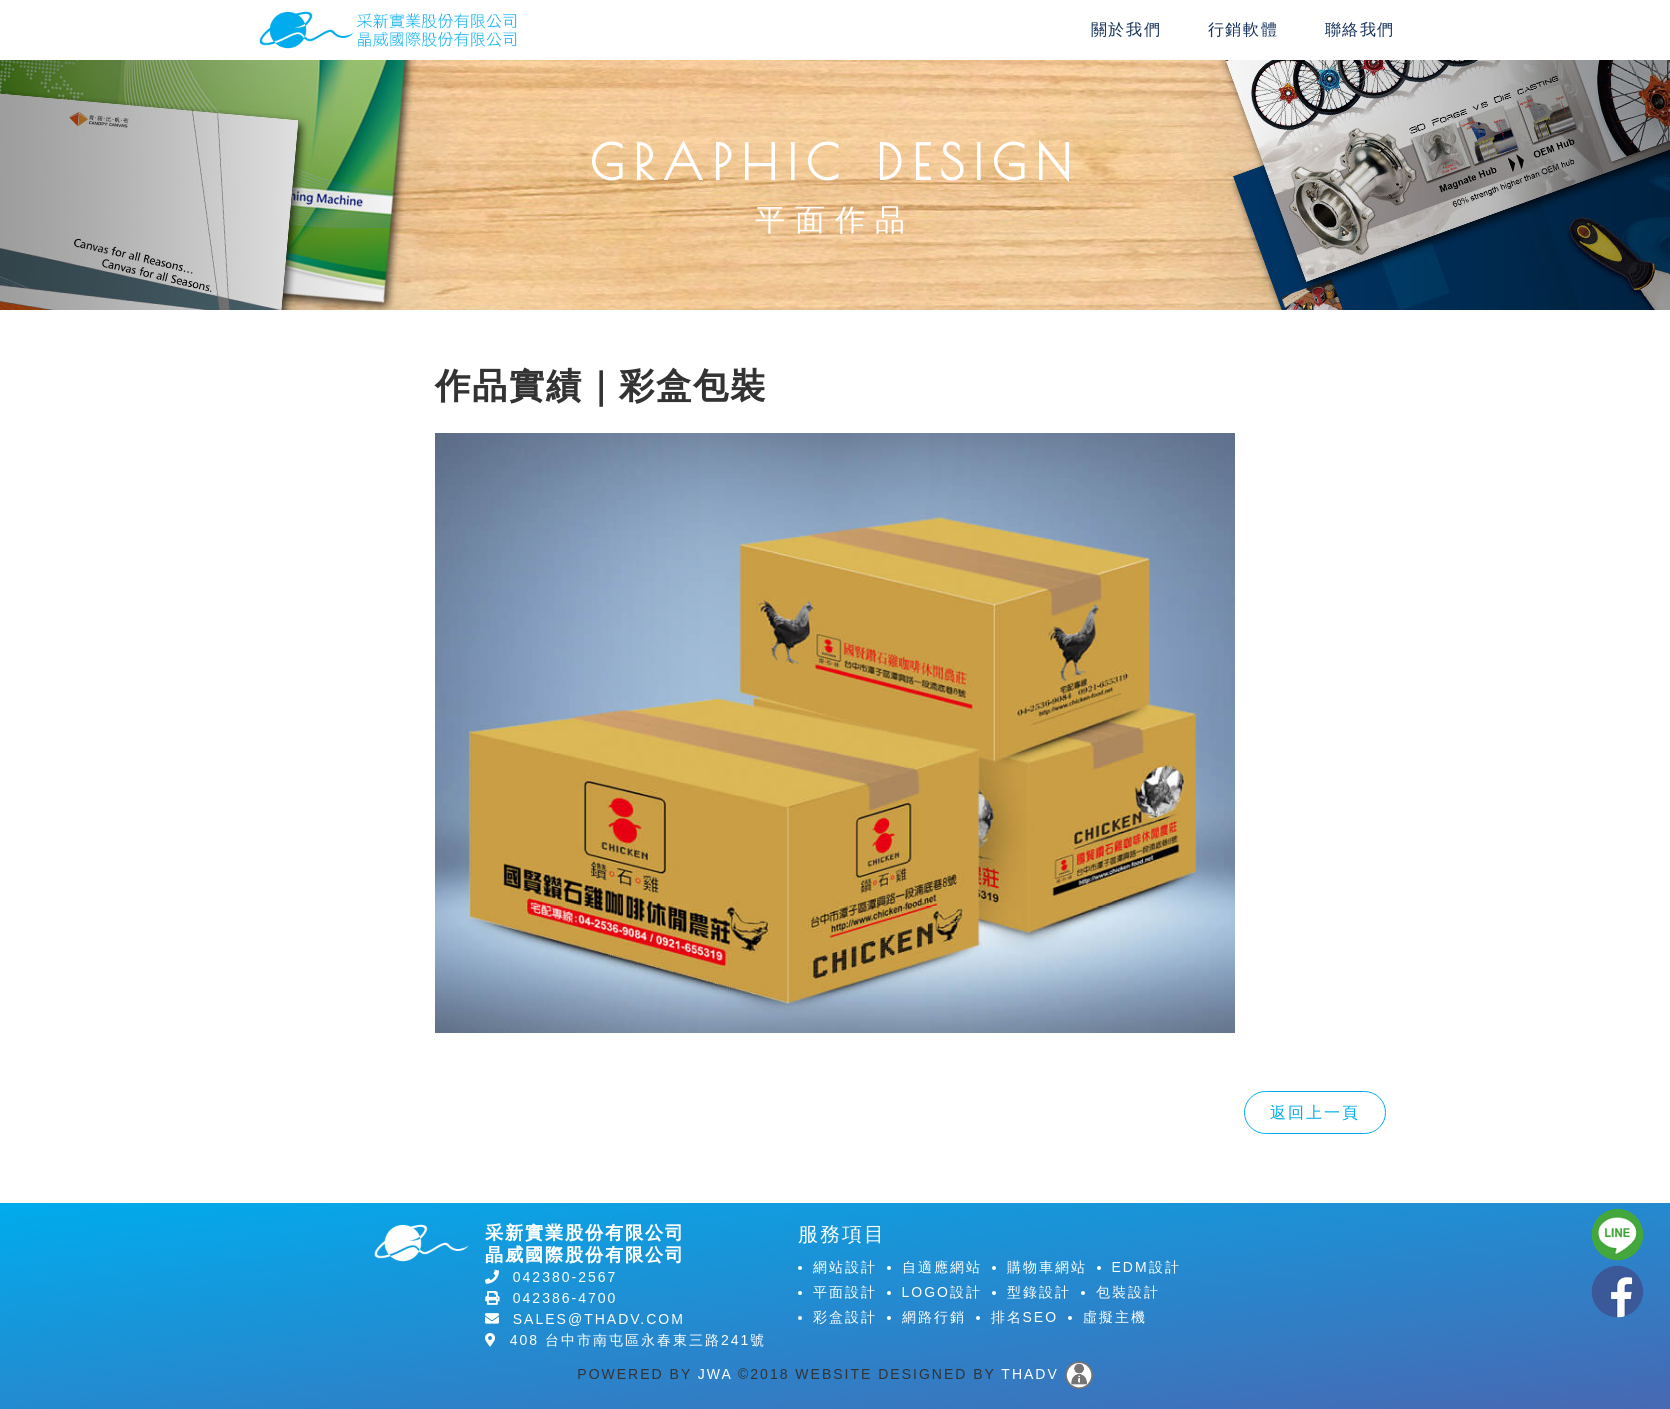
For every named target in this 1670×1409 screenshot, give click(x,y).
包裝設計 (1128, 1292)
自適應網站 (942, 1267)
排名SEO (1025, 1317)
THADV (1029, 1373)
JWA (715, 1373)
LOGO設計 (942, 1292)
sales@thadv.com (599, 1319)
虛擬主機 (1115, 1317)
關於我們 (1126, 29)
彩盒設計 (845, 1317)
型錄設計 (1039, 1292)
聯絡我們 (1360, 29)
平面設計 (845, 1292)
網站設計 (845, 1267)
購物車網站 (1047, 1267)
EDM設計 (1146, 1267)
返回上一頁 (1315, 1112)
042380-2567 (565, 1277)
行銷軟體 (1243, 29)
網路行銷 (934, 1317)
